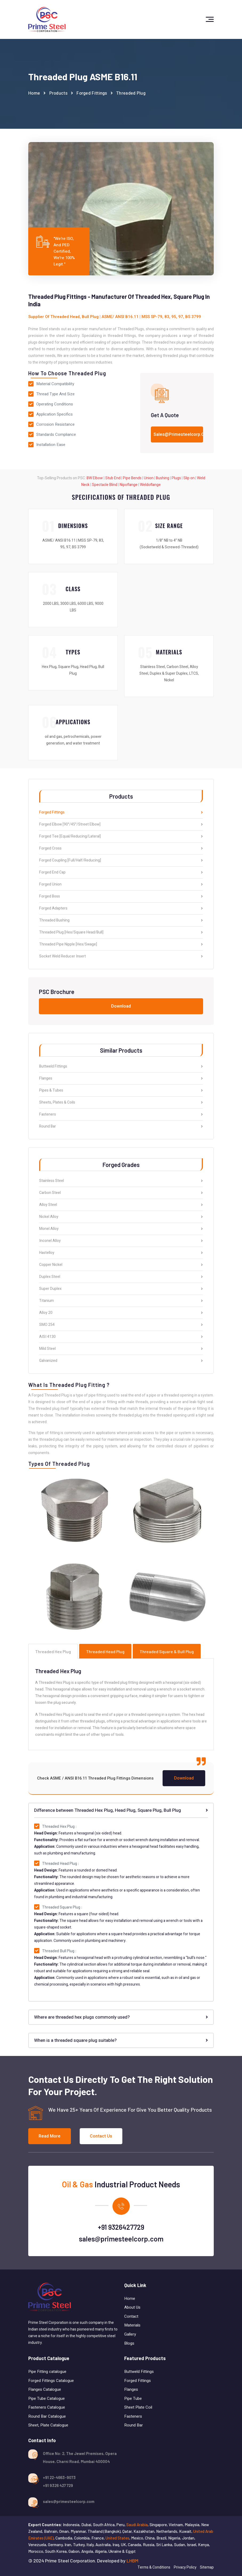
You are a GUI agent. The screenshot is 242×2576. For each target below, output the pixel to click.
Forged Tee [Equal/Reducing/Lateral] (121, 837)
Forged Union (121, 885)
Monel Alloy (121, 1229)
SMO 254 (121, 1325)
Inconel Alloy (121, 1241)
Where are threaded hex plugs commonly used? (121, 2017)
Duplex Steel (121, 1277)
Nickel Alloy (121, 1217)
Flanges (121, 1079)
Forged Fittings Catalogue (51, 2381)
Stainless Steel (121, 1181)
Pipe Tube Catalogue (46, 2398)
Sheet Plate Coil (138, 2407)
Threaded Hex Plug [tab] (53, 1651)
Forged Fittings (91, 93)
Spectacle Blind (104, 485)
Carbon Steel (121, 1193)
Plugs (176, 478)
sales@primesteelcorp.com (121, 2239)
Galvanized (121, 1361)
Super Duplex (121, 1289)
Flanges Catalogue (44, 2389)
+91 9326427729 (121, 2227)
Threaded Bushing (121, 921)
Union (149, 478)
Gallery (130, 2334)
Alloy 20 (121, 1313)
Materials (132, 2325)
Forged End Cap (121, 873)
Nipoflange (129, 485)
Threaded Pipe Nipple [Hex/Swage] (121, 945)
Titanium (121, 1301)
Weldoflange (150, 485)
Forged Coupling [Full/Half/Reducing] (121, 861)
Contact (131, 2316)
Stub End (112, 478)
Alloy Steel (121, 1205)
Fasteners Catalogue (46, 2407)
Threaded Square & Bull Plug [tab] (167, 1651)
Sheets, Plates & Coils (121, 1103)
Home (34, 93)
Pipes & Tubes (121, 1091)
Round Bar (121, 1126)
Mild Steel (121, 1349)
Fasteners (121, 1115)
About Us (132, 2307)
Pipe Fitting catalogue (47, 2371)
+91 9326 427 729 (58, 2485)
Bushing (162, 478)
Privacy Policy (185, 2567)
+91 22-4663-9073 (59, 2477)
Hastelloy (121, 1253)
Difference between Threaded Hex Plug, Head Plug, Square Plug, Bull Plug (121, 1810)
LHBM (132, 2560)
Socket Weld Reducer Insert (121, 956)
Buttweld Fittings (121, 1067)
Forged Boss (121, 897)
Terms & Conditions (154, 2567)
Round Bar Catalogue (47, 2416)
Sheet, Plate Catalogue (48, 2425)
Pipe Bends (132, 478)
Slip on (189, 478)
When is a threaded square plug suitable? (121, 2040)
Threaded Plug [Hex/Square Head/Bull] (121, 933)
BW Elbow (95, 478)
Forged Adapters (121, 909)
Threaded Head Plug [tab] (105, 1651)
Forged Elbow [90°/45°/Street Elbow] (121, 825)
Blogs (129, 2343)
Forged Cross (121, 849)
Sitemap (207, 2567)
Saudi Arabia (137, 2524)
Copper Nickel (121, 1265)
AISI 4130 (121, 1337)
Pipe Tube (133, 2398)
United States (117, 2537)
